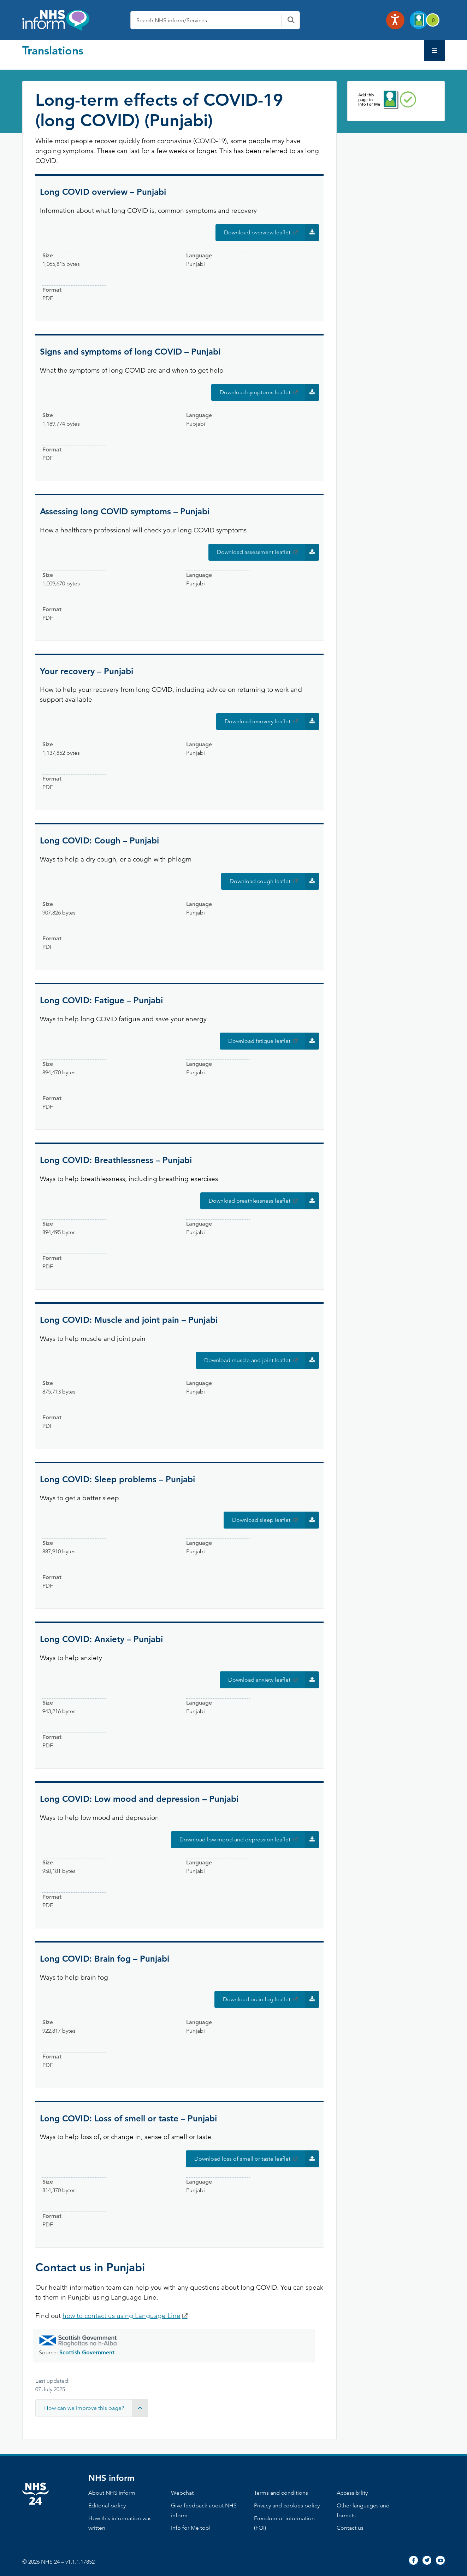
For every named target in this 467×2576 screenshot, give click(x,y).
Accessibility (352, 2492)
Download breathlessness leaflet (264, 1200)
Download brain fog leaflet (271, 1999)
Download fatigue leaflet (273, 1041)
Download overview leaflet (271, 232)
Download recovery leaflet (272, 721)
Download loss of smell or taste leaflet (256, 2158)
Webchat (182, 2492)
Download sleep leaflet (275, 1520)
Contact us (350, 2527)
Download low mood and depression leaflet (249, 1839)
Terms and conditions (281, 2492)
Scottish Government (86, 2352)
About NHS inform (111, 2492)
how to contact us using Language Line (122, 2316)
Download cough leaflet (274, 881)
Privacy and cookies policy (287, 2505)
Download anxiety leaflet (273, 1679)
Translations (52, 50)
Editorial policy (107, 2505)
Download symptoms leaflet (269, 392)
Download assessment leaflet (268, 552)
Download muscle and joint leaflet (261, 1360)
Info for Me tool (191, 2527)
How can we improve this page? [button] (96, 2408)
